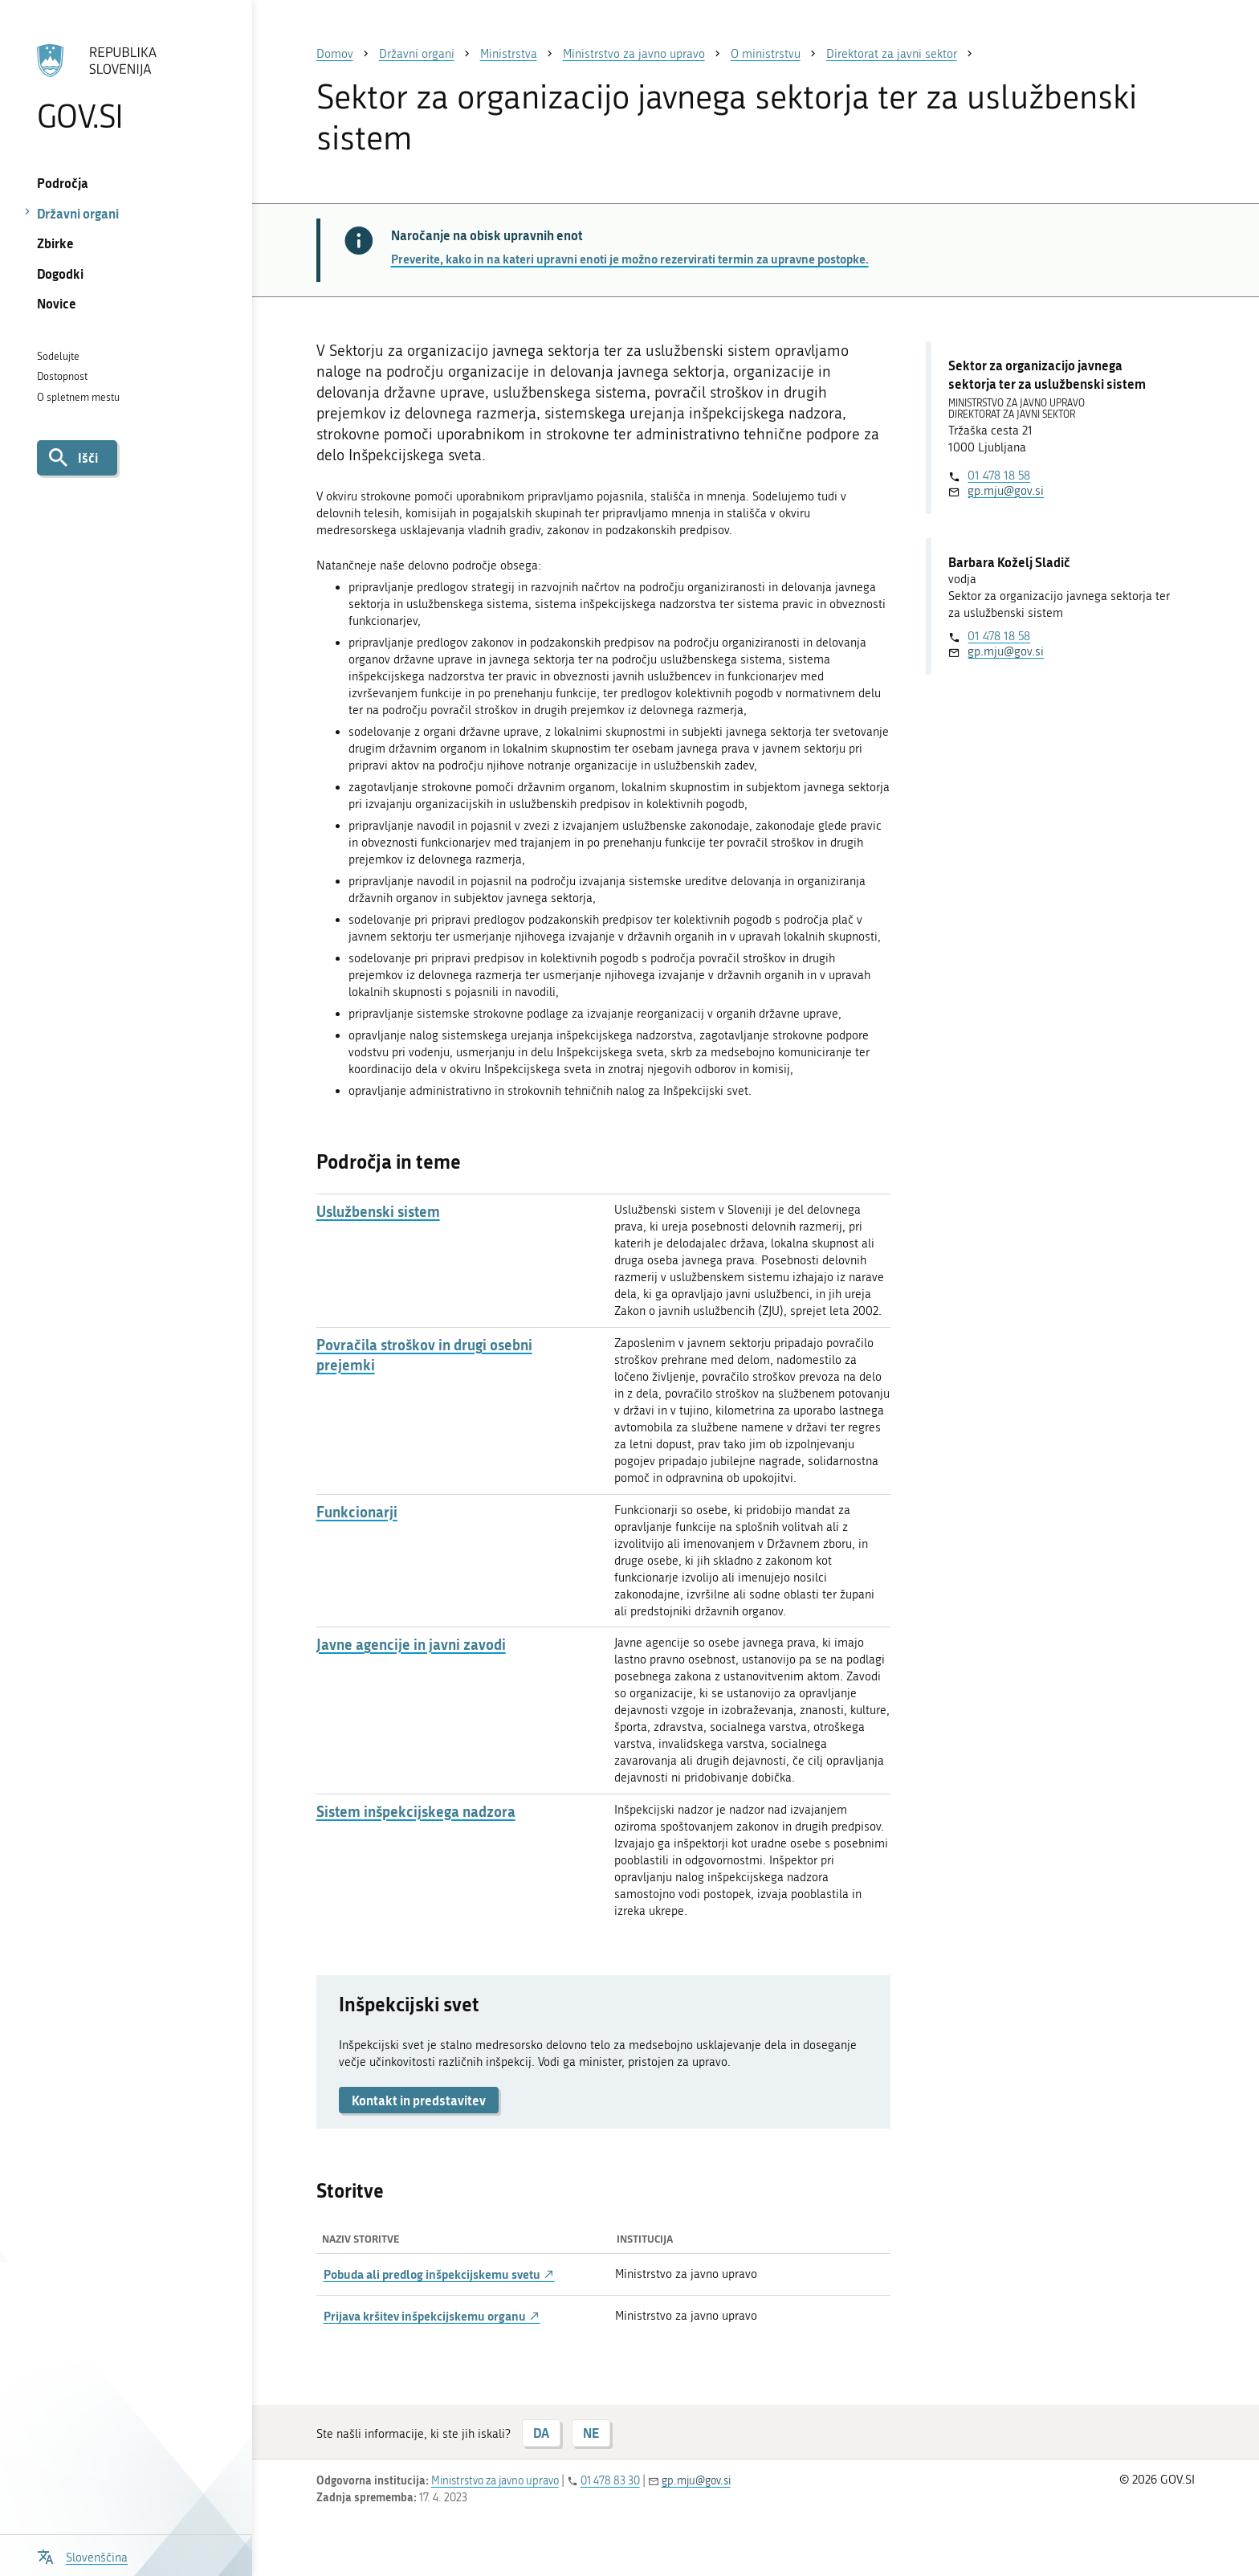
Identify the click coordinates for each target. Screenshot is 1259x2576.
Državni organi (78, 213)
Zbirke (55, 243)
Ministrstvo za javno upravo (495, 2481)
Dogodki (60, 273)
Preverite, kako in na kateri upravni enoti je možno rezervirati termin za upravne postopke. (630, 258)
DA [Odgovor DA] (541, 2432)
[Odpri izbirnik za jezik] (82, 2555)
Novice (56, 303)
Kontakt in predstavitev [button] (419, 2100)
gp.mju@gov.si (1006, 491)
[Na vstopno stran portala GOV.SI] (125, 87)
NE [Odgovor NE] (591, 2432)
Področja (62, 183)
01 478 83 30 (610, 2481)
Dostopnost (62, 376)
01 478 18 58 (999, 475)
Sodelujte (58, 356)
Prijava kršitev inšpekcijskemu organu (432, 2316)
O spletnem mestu (78, 397)
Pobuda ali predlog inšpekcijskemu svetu (439, 2274)
